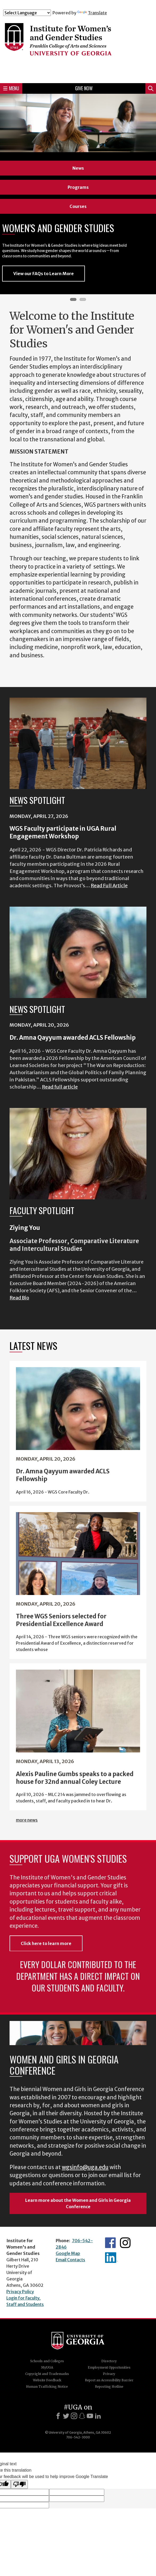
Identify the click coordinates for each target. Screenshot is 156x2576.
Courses (78, 206)
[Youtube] (90, 2416)
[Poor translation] (19, 2484)
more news (27, 1820)
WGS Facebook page (110, 2242)
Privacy (109, 2374)
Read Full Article (109, 885)
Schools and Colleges (47, 2361)
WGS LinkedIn (111, 2257)
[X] (66, 2416)
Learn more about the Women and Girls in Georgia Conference (78, 2203)
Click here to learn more (46, 1943)
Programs (78, 187)
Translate (92, 12)
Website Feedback (47, 2380)
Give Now (84, 88)
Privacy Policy (20, 2291)
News (78, 168)
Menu (11, 88)
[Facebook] (58, 2416)
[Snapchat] (82, 2416)
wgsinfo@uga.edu (85, 2167)
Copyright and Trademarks (47, 2374)
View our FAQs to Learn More (43, 273)
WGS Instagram (125, 2242)
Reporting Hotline (109, 2387)
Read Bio (19, 1298)
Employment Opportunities (109, 2367)
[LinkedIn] (98, 2416)
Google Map (68, 2253)
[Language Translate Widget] (27, 13)
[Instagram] (74, 2416)
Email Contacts (70, 2259)
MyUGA (47, 2367)
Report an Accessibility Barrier (109, 2380)
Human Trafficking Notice (47, 2387)
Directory (109, 2361)
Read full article (60, 1087)
